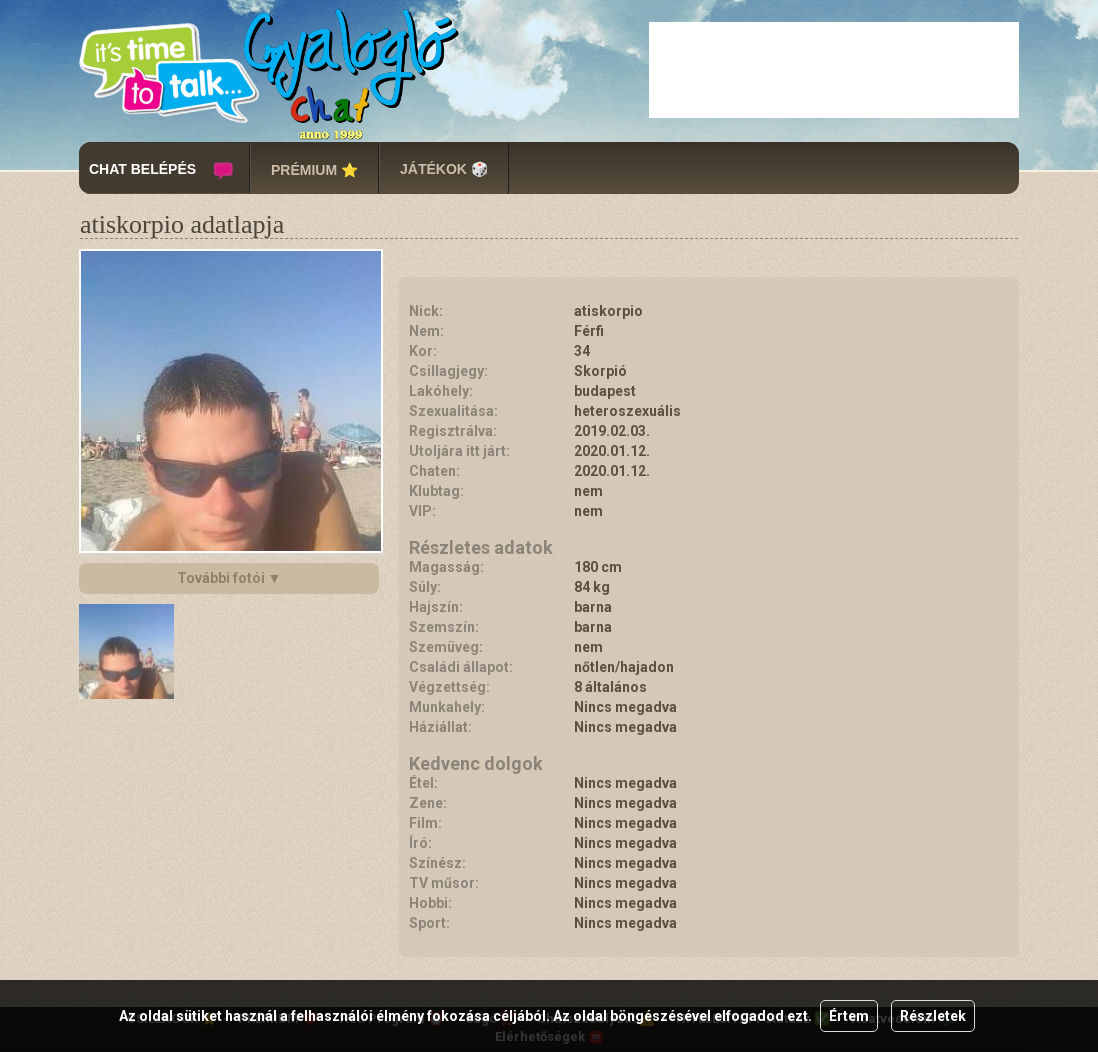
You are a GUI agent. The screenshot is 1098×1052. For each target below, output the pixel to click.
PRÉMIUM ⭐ (314, 170)
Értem (849, 1016)
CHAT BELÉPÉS (142, 169)
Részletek (933, 1016)
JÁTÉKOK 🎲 (444, 169)
